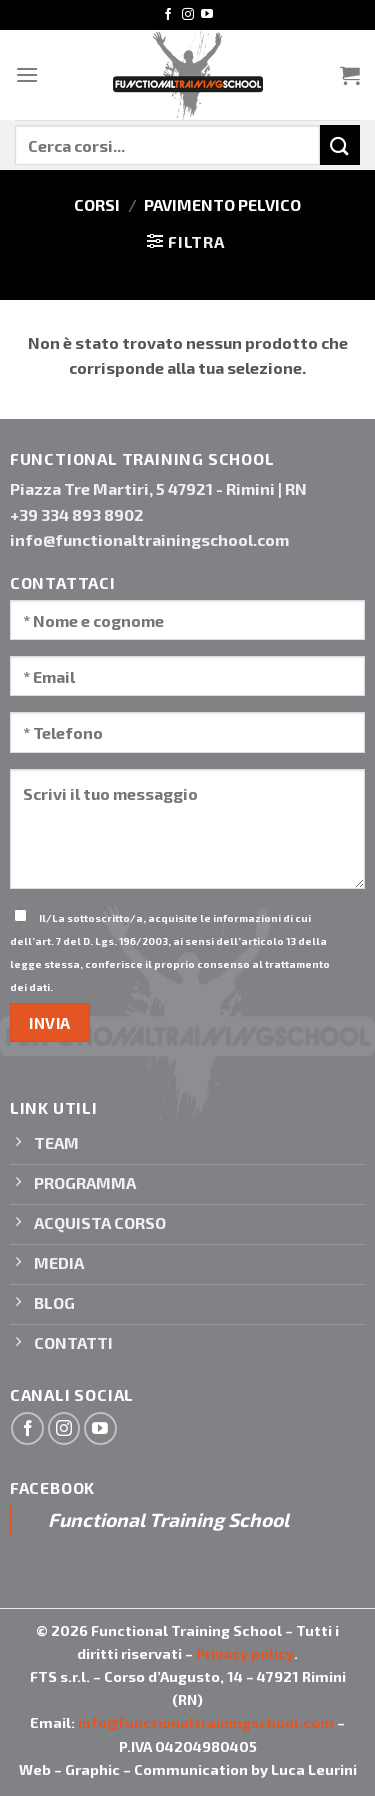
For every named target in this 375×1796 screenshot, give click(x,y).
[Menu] (27, 74)
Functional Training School (168, 1519)
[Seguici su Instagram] (188, 15)
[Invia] (340, 144)
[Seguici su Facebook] (168, 15)
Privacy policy (245, 1653)
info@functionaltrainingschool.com (206, 1722)
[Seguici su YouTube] (207, 15)
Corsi (97, 204)
